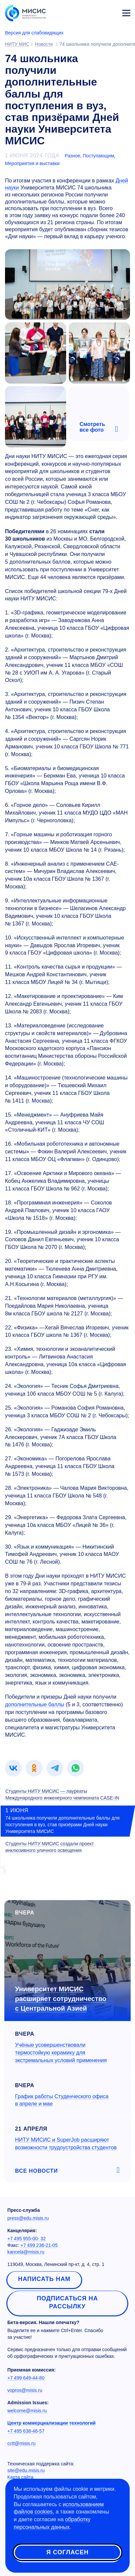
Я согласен (67, 2552)
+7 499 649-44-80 (25, 2378)
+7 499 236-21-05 (39, 2245)
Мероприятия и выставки (32, 163)
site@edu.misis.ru (25, 2470)
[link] (13, 1768)
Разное (72, 155)
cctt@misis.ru (21, 2443)
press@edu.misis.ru (28, 2218)
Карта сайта (20, 2477)
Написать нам (44, 2279)
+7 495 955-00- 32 (26, 2238)
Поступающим (98, 155)
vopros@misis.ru (24, 2390)
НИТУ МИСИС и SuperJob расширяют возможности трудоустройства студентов (66, 2143)
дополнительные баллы (34, 1704)
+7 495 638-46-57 (25, 2431)
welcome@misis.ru (27, 2410)
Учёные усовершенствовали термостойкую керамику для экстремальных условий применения (61, 2052)
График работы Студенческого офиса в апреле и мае (62, 2100)
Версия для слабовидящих (34, 32)
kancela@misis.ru (25, 2252)
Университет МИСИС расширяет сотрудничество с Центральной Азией (60, 1998)
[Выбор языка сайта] (95, 11)
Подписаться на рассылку (67, 2302)
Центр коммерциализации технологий (51, 2423)
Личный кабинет (110, 12)
